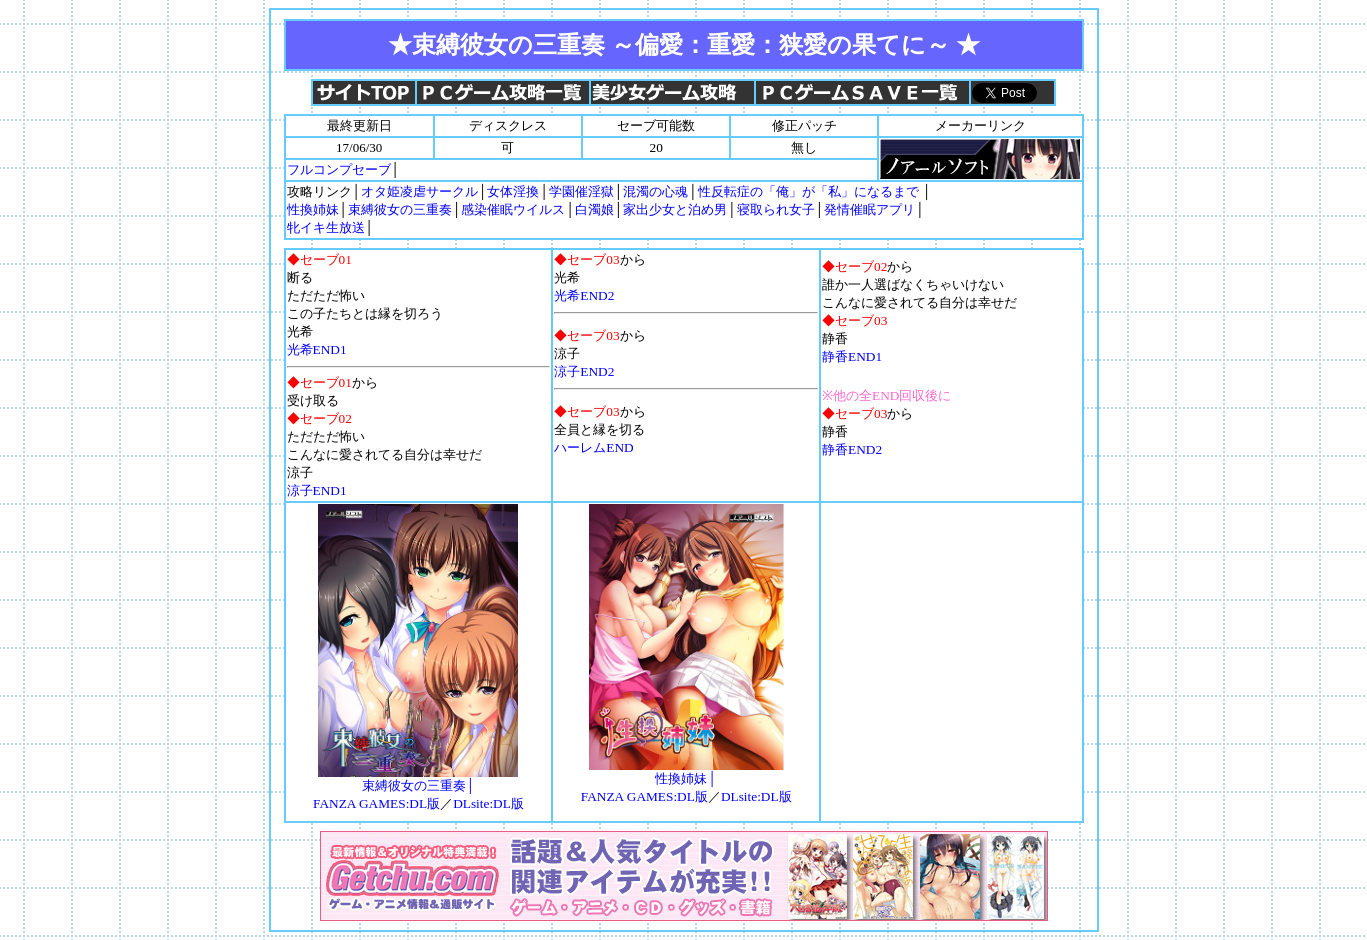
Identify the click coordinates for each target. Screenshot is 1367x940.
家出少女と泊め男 (675, 209)
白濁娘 (594, 209)
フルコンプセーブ (339, 169)
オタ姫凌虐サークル (419, 191)
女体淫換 (513, 191)
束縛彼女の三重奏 (400, 209)
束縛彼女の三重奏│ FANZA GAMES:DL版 (415, 788)
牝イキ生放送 (326, 227)
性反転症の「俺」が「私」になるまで (808, 191)
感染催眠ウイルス (513, 209)
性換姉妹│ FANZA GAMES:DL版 (682, 781)
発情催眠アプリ (869, 209)
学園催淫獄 (581, 191)
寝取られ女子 (776, 209)
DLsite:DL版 (488, 803)
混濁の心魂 (655, 191)
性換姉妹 (313, 209)
